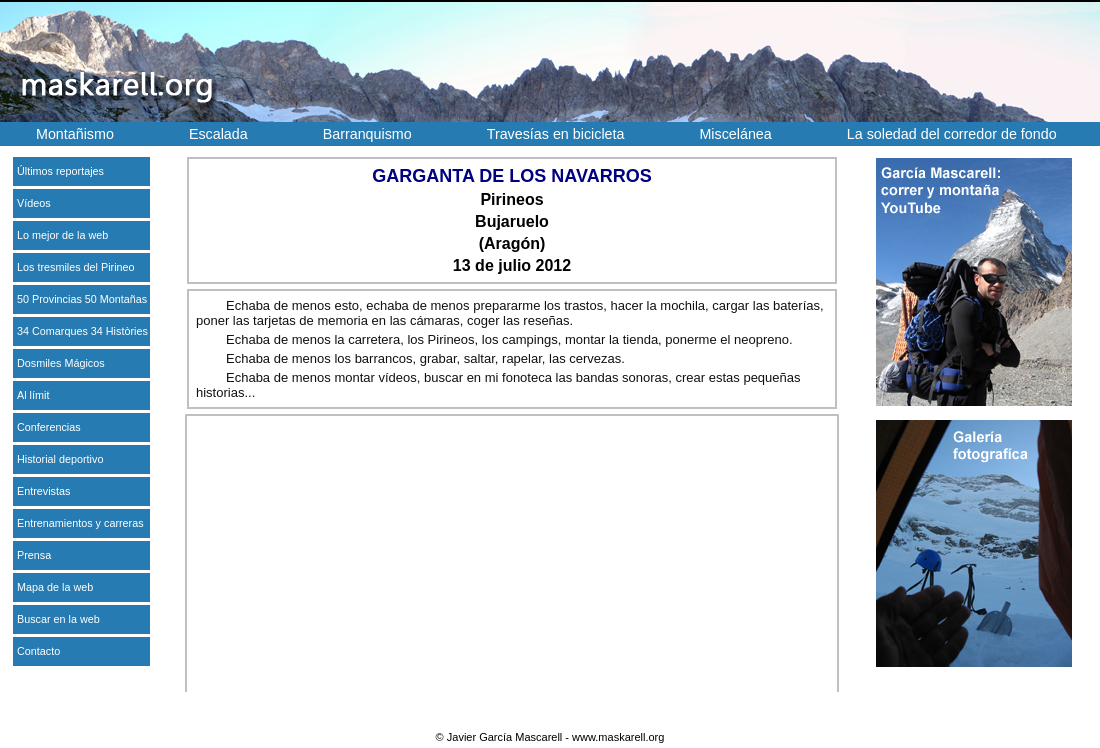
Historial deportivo (60, 459)
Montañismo (75, 134)
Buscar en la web (58, 619)
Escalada (218, 134)
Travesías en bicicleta (556, 134)
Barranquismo (367, 134)
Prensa (34, 555)
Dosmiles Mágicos (61, 363)
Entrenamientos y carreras (80, 523)
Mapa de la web (55, 587)
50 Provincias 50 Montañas (82, 299)
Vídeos (34, 203)
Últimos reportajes (60, 171)
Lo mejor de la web (62, 235)
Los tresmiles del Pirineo (76, 267)
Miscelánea (735, 134)
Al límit (33, 395)
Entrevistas (43, 491)
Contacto (38, 651)
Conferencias (49, 427)
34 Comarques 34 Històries (82, 331)
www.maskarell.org (618, 737)
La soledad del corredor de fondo (952, 134)
